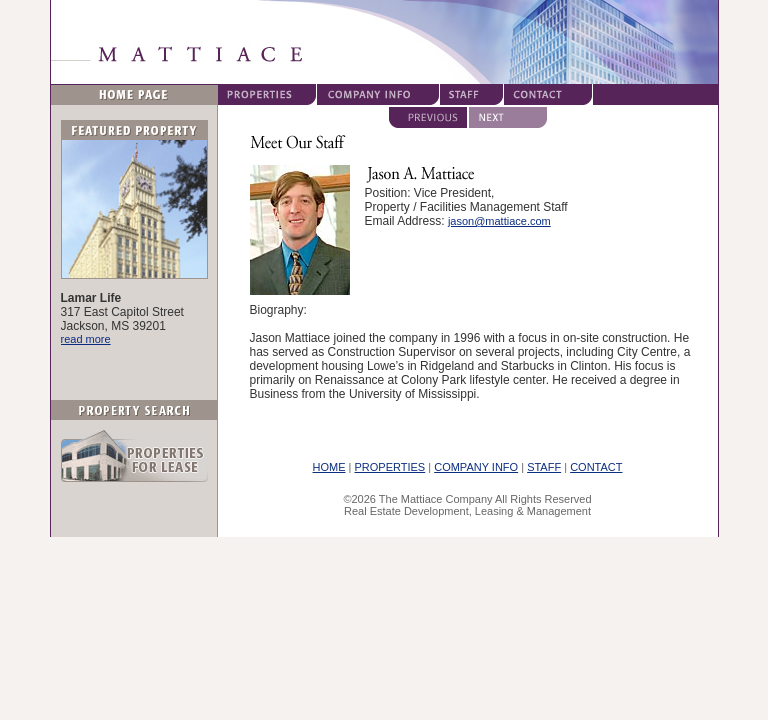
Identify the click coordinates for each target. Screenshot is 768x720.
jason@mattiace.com (499, 221)
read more (86, 339)
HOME (329, 467)
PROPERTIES (390, 467)
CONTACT (596, 467)
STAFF (544, 467)
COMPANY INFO (476, 467)
